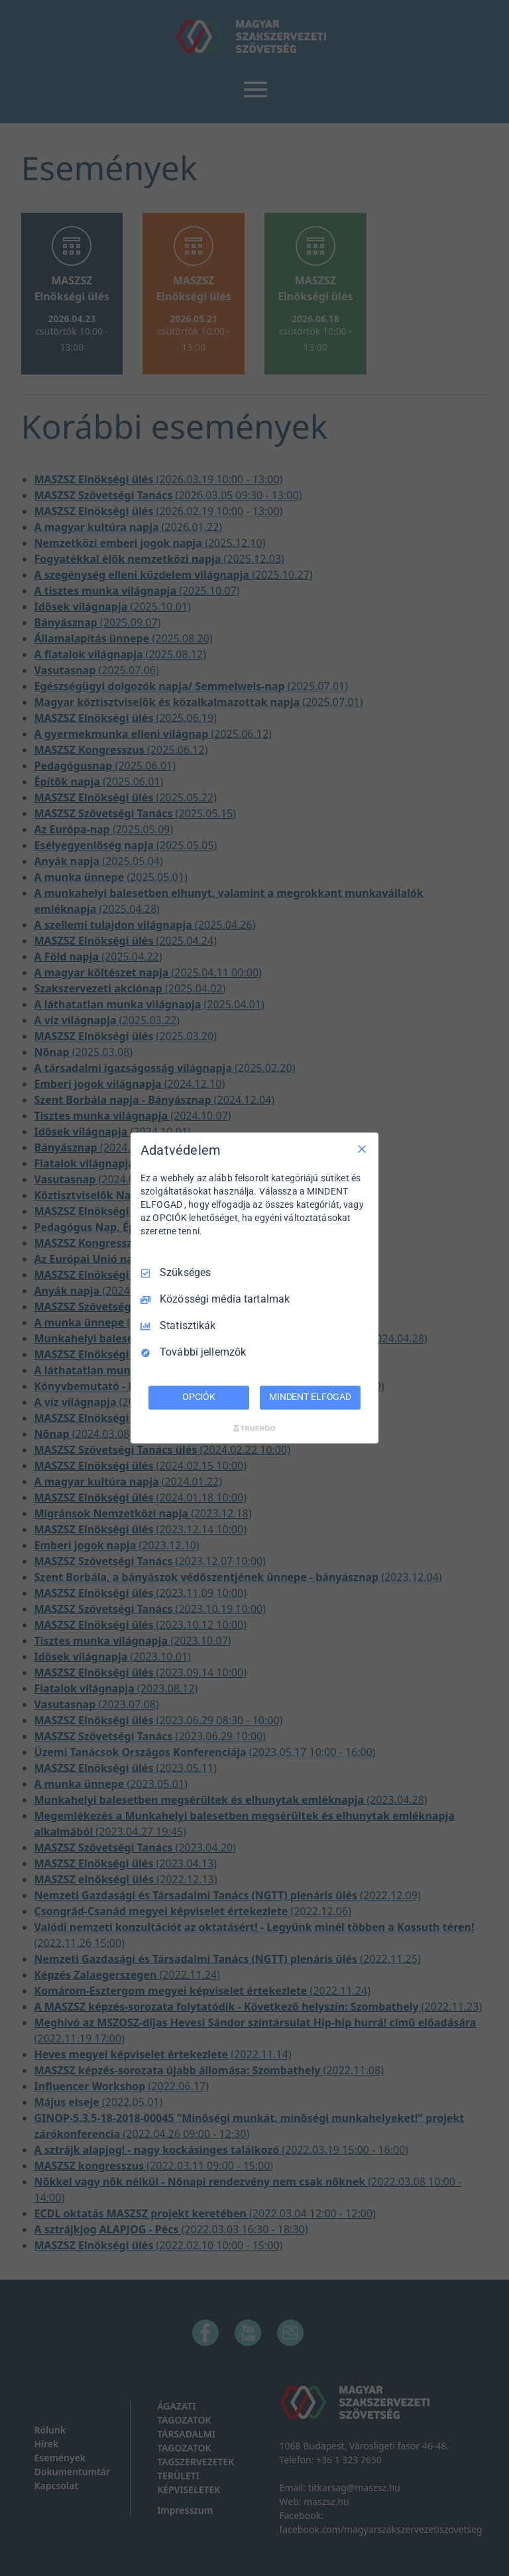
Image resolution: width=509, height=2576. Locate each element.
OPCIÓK (198, 1397)
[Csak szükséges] (361, 1148)
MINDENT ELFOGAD (310, 1397)
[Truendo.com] (254, 1428)
